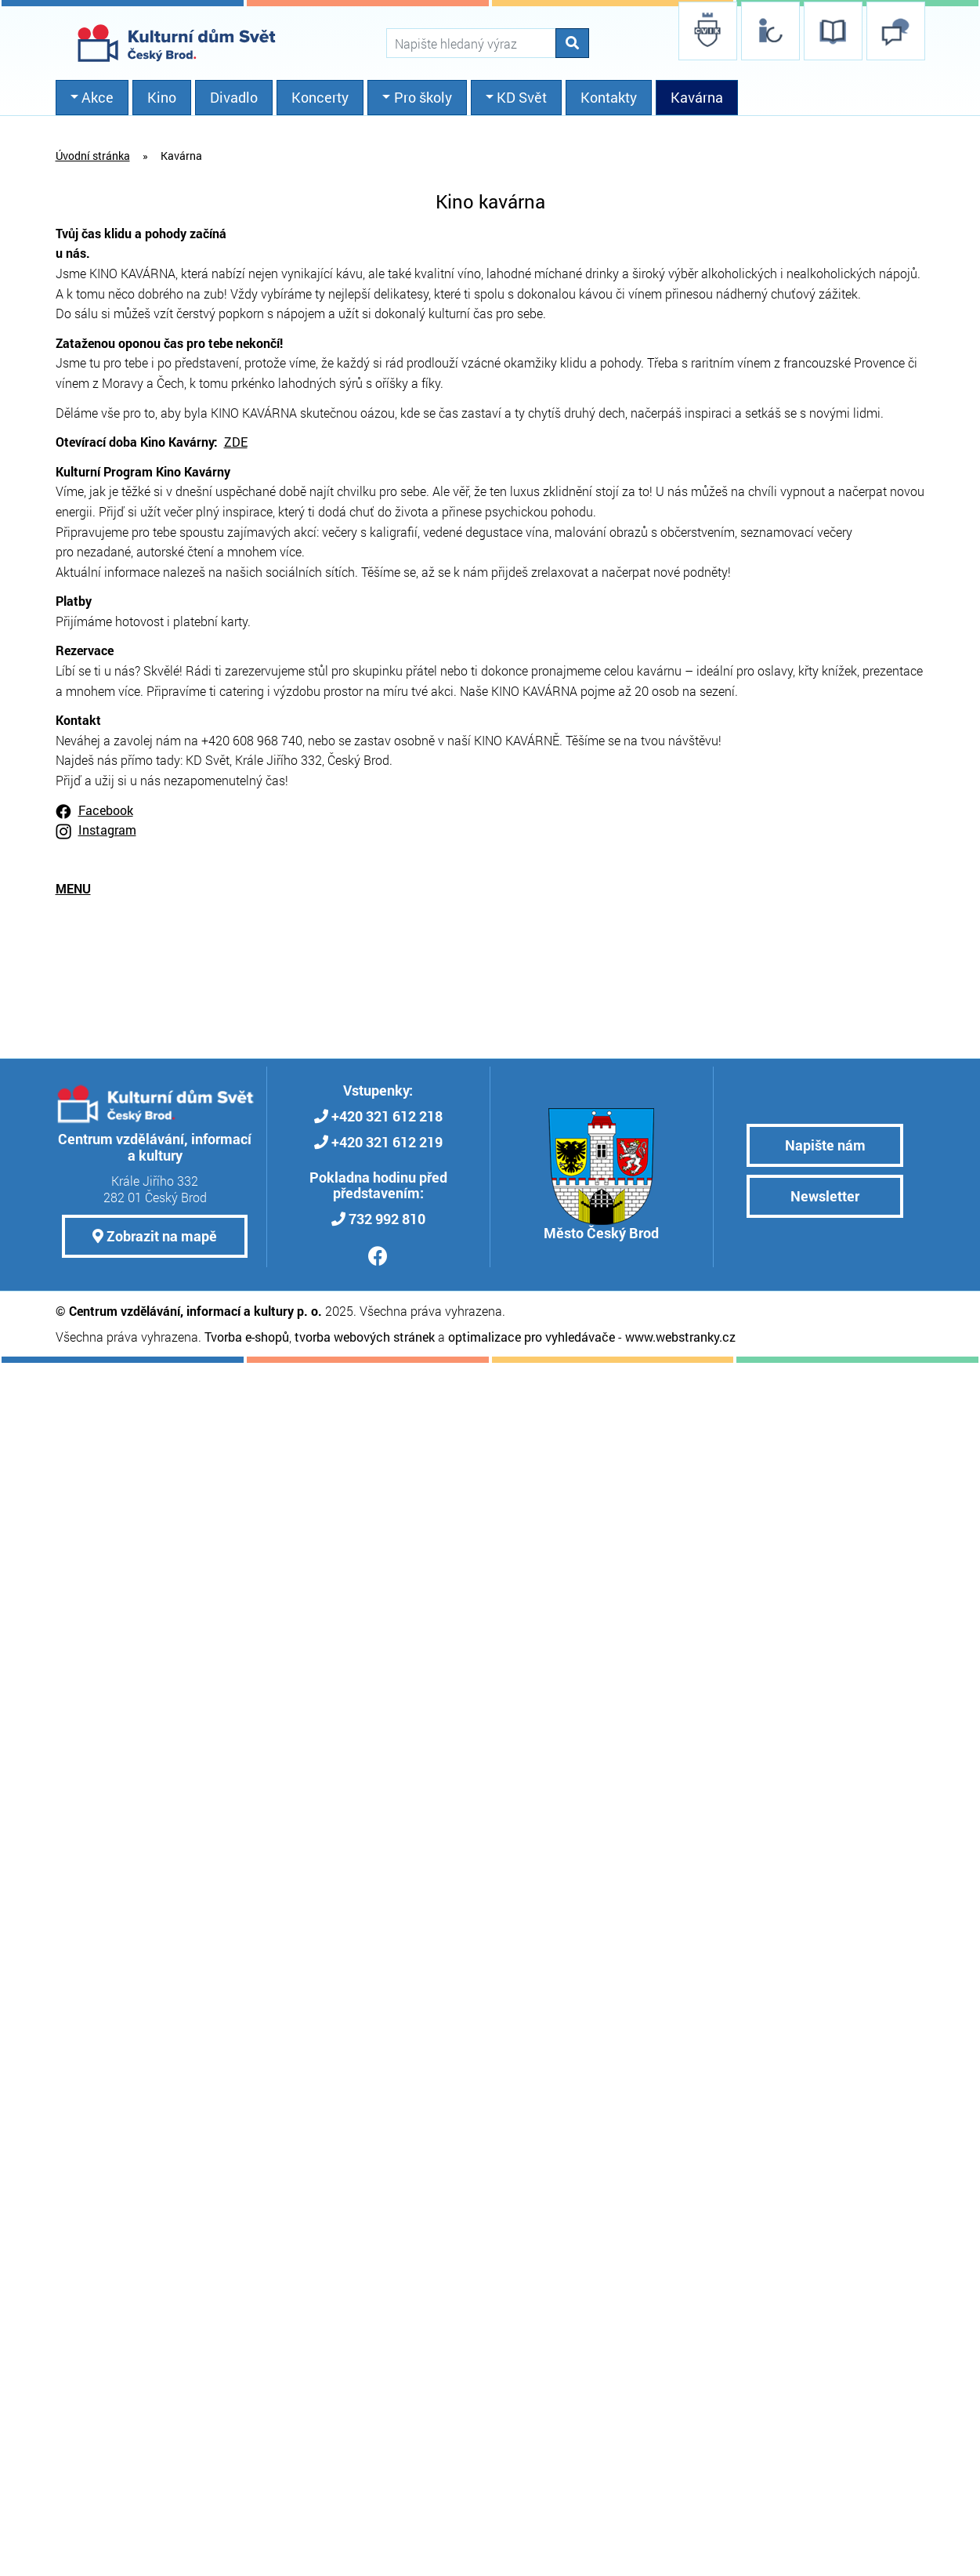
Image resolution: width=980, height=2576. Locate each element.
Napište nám (825, 1145)
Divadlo (234, 97)
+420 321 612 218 (387, 1116)
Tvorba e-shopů (246, 1336)
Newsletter (824, 1196)
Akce (97, 97)
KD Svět (522, 97)
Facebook (105, 810)
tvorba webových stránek (365, 1336)
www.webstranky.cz (680, 1336)
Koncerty (320, 97)
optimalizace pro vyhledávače (531, 1336)
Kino (161, 97)
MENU (73, 888)
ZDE (236, 441)
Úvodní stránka (93, 155)
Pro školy (423, 97)
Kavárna (697, 97)
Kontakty (608, 97)
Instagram (107, 829)
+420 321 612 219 (387, 1141)
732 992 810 (387, 1218)
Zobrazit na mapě (154, 1235)
